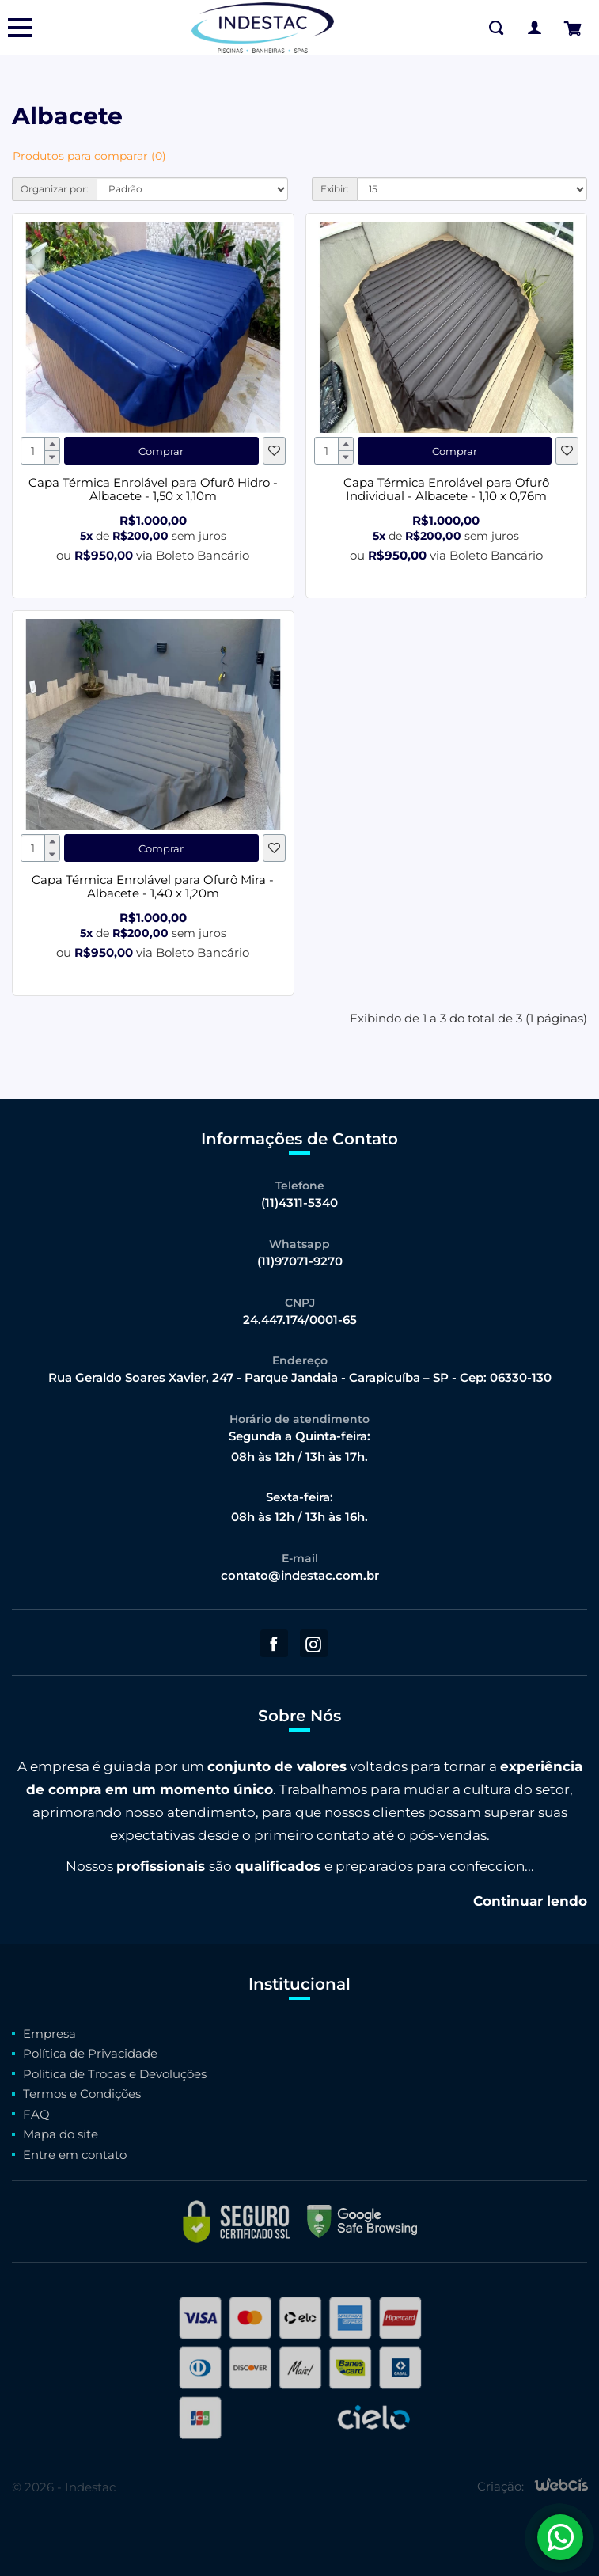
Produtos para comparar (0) (89, 156)
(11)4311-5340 (299, 1202)
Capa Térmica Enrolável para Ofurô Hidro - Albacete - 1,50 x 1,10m (153, 489)
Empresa (49, 2033)
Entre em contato (75, 2154)
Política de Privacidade (90, 2053)
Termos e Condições (82, 2093)
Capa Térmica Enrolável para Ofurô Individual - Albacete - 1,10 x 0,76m (446, 489)
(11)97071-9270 (300, 1261)
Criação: (500, 2486)
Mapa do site (60, 2134)
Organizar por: (55, 189)
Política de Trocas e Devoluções (115, 2073)
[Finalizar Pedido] (572, 28)
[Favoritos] (274, 451)
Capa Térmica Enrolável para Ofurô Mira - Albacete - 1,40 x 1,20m (153, 886)
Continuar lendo (530, 1901)
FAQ (36, 2114)
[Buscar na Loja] (496, 27)
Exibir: (334, 189)
